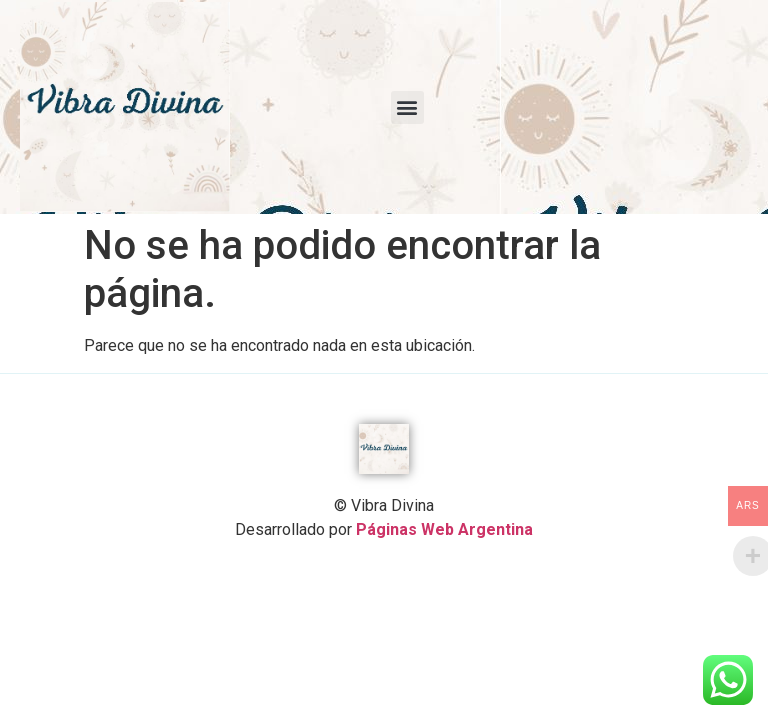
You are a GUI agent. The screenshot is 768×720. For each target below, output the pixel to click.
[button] (407, 107)
